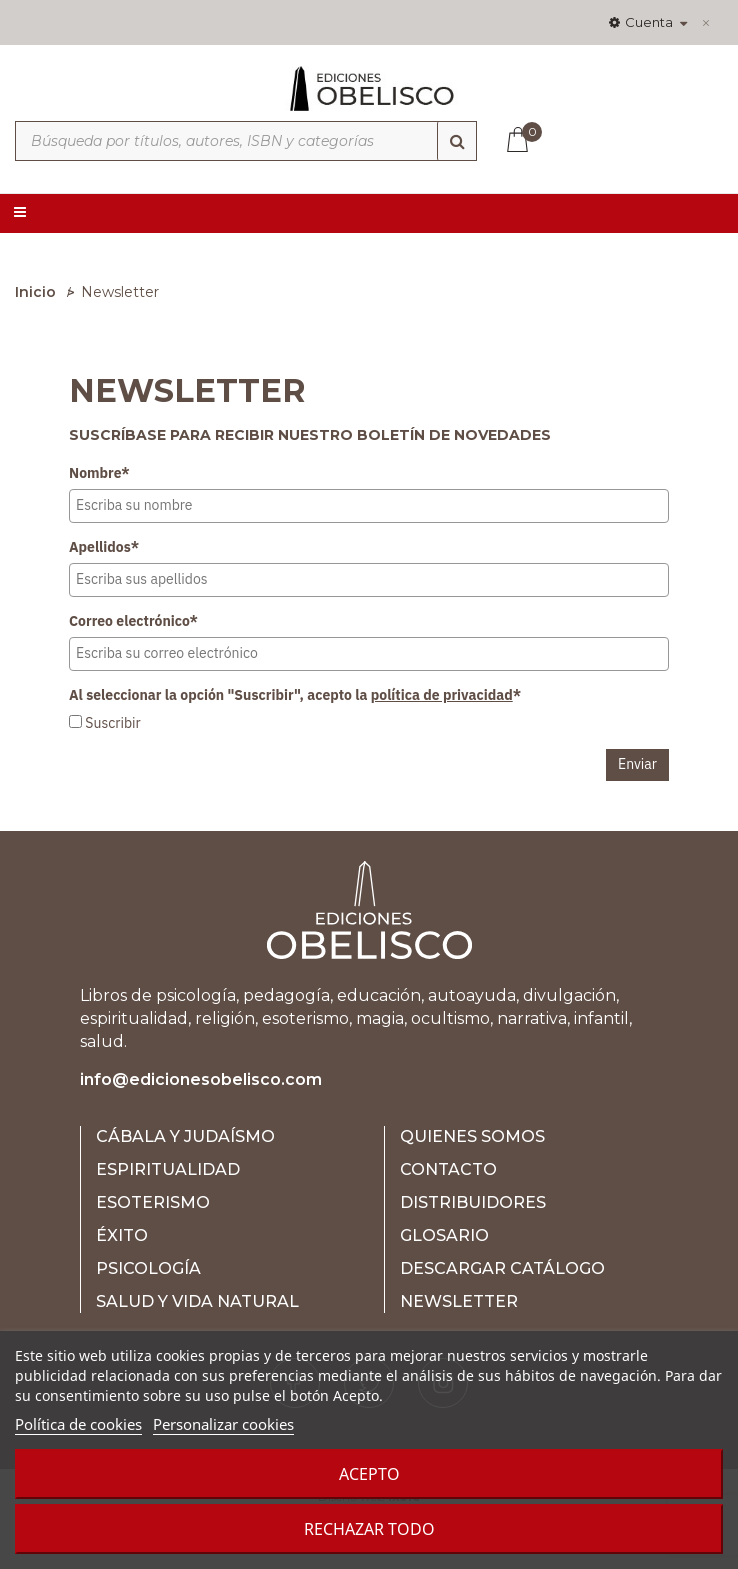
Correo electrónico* (133, 621)
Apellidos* (104, 547)
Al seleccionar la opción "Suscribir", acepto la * (295, 695)
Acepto (369, 1474)
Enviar (637, 764)
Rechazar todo (369, 1529)
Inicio (35, 292)
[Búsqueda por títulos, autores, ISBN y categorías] (246, 141)
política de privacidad (442, 695)
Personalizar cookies (223, 1424)
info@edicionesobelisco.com (201, 1079)
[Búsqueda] (457, 141)
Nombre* (99, 473)
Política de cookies (78, 1424)
